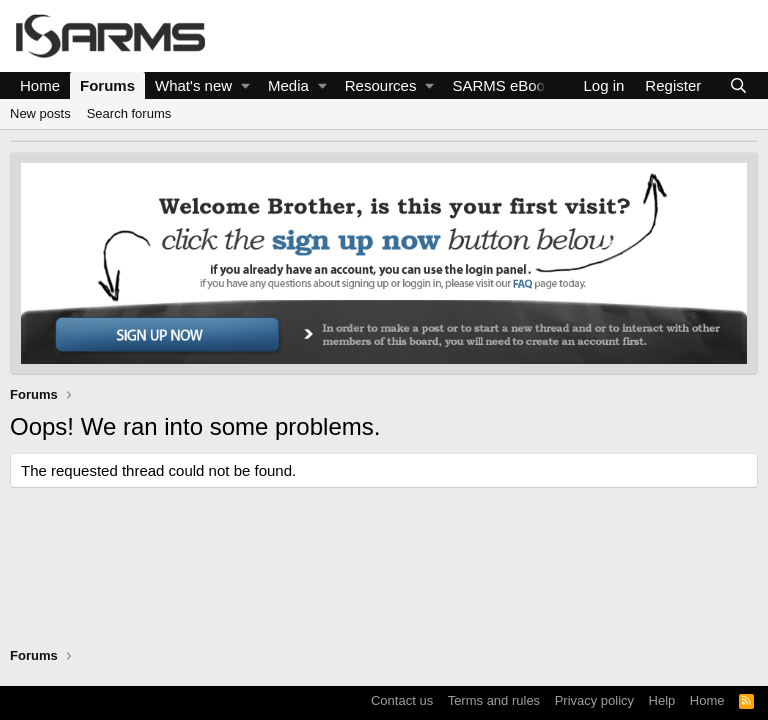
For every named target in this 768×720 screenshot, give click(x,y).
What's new (193, 85)
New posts (40, 113)
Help (662, 700)
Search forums (129, 113)
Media (288, 85)
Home (40, 85)
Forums (107, 85)
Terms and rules (494, 700)
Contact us (402, 700)
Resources (381, 85)
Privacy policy (594, 700)
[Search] (738, 85)
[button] (245, 85)
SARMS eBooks (506, 85)
